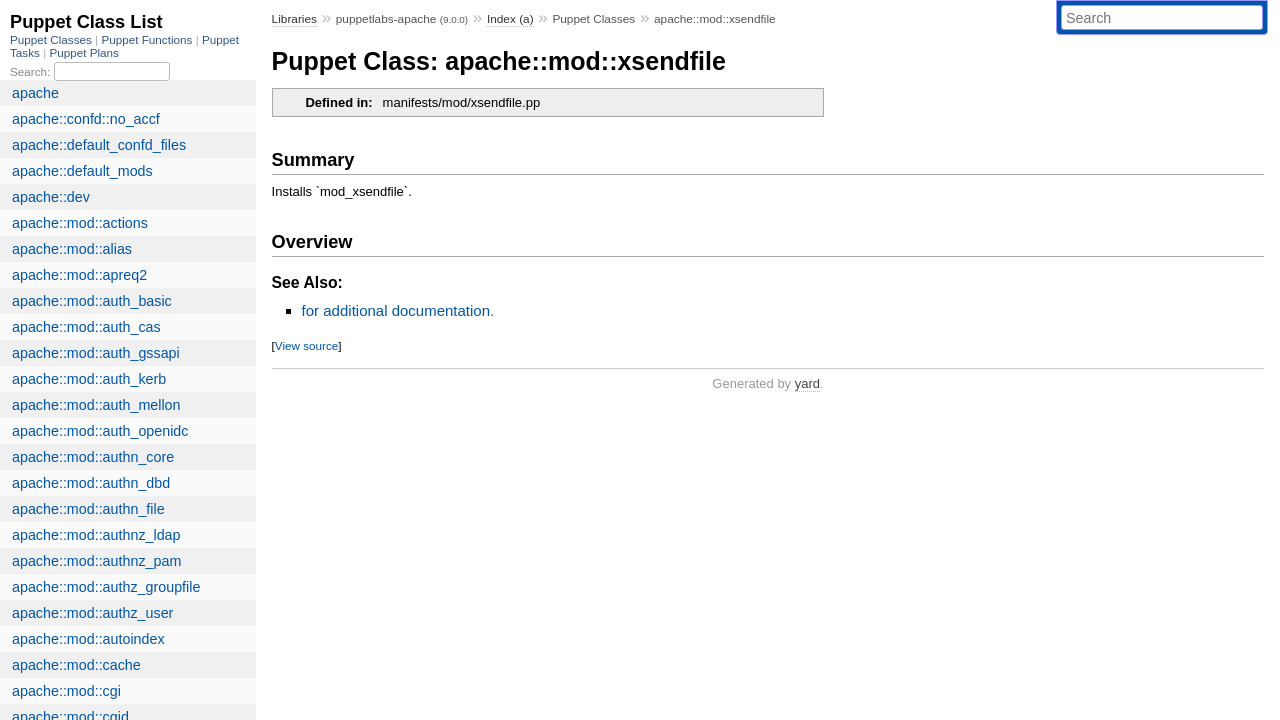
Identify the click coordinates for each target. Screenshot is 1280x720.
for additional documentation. (398, 310)
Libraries (294, 19)
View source (306, 345)
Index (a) (510, 19)
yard (807, 383)
